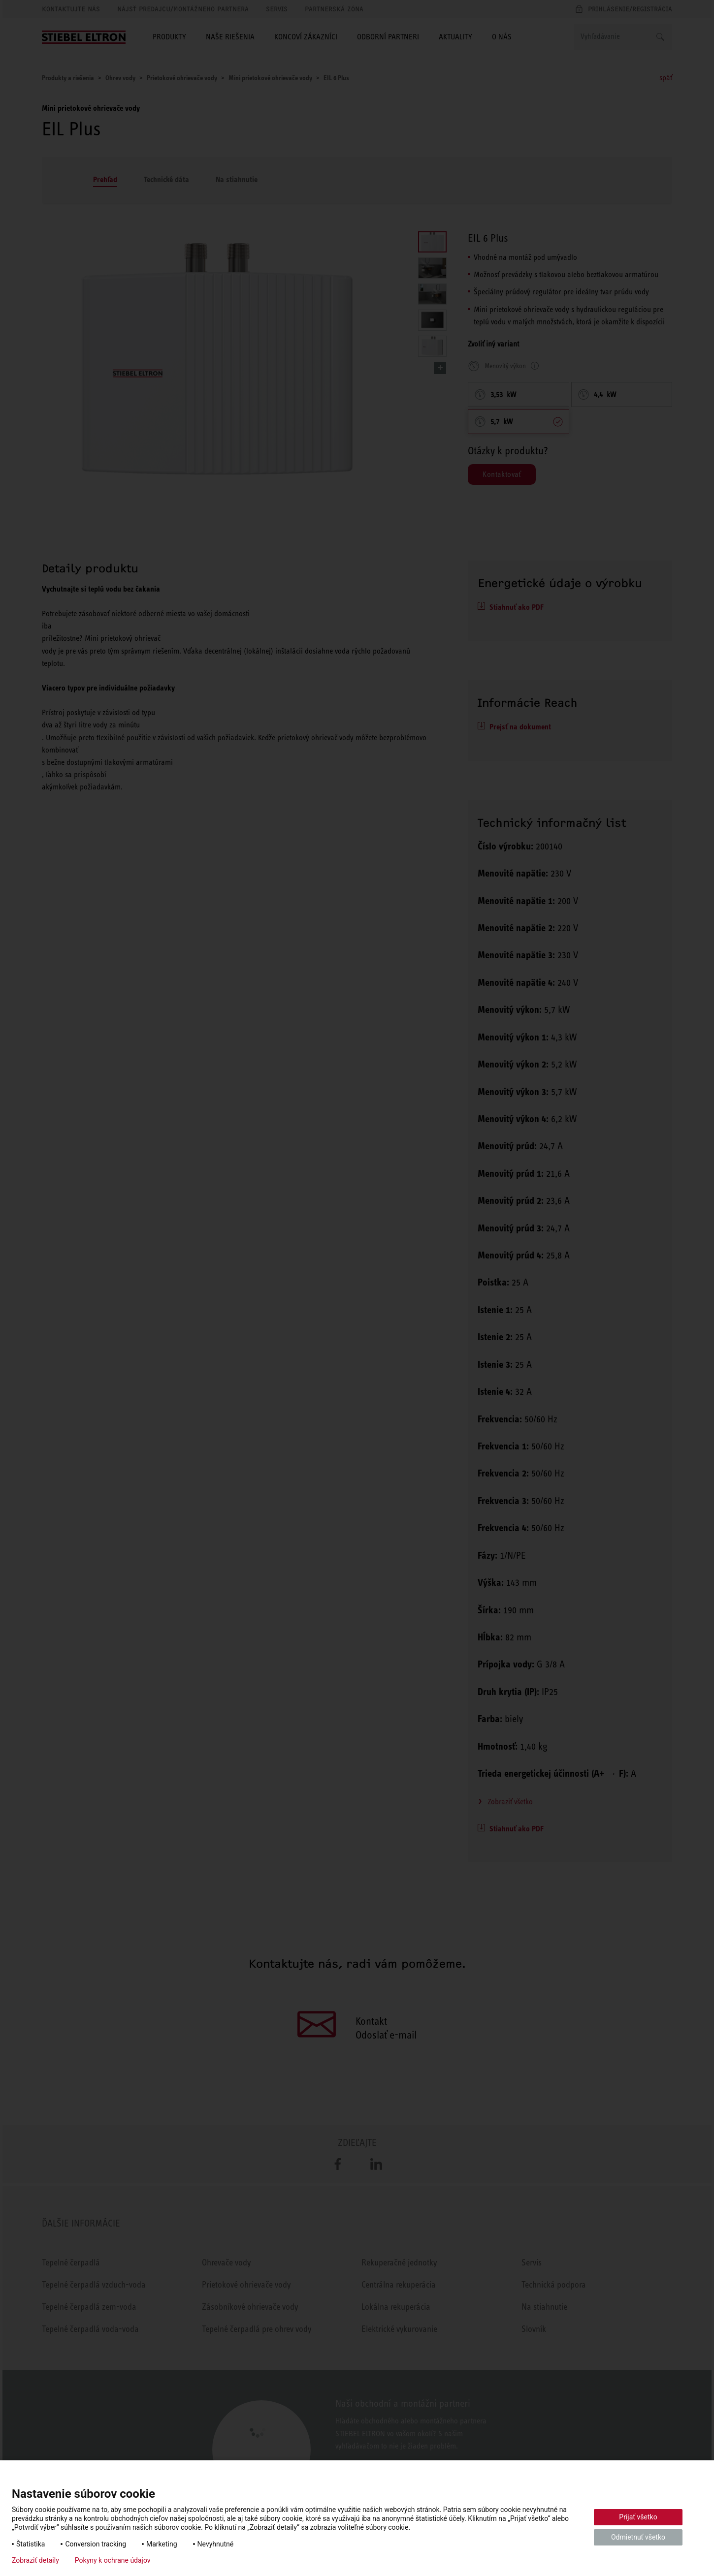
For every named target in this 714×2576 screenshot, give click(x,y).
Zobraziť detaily (35, 2560)
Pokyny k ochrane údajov (113, 2560)
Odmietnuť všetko (638, 2537)
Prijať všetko (638, 2517)
